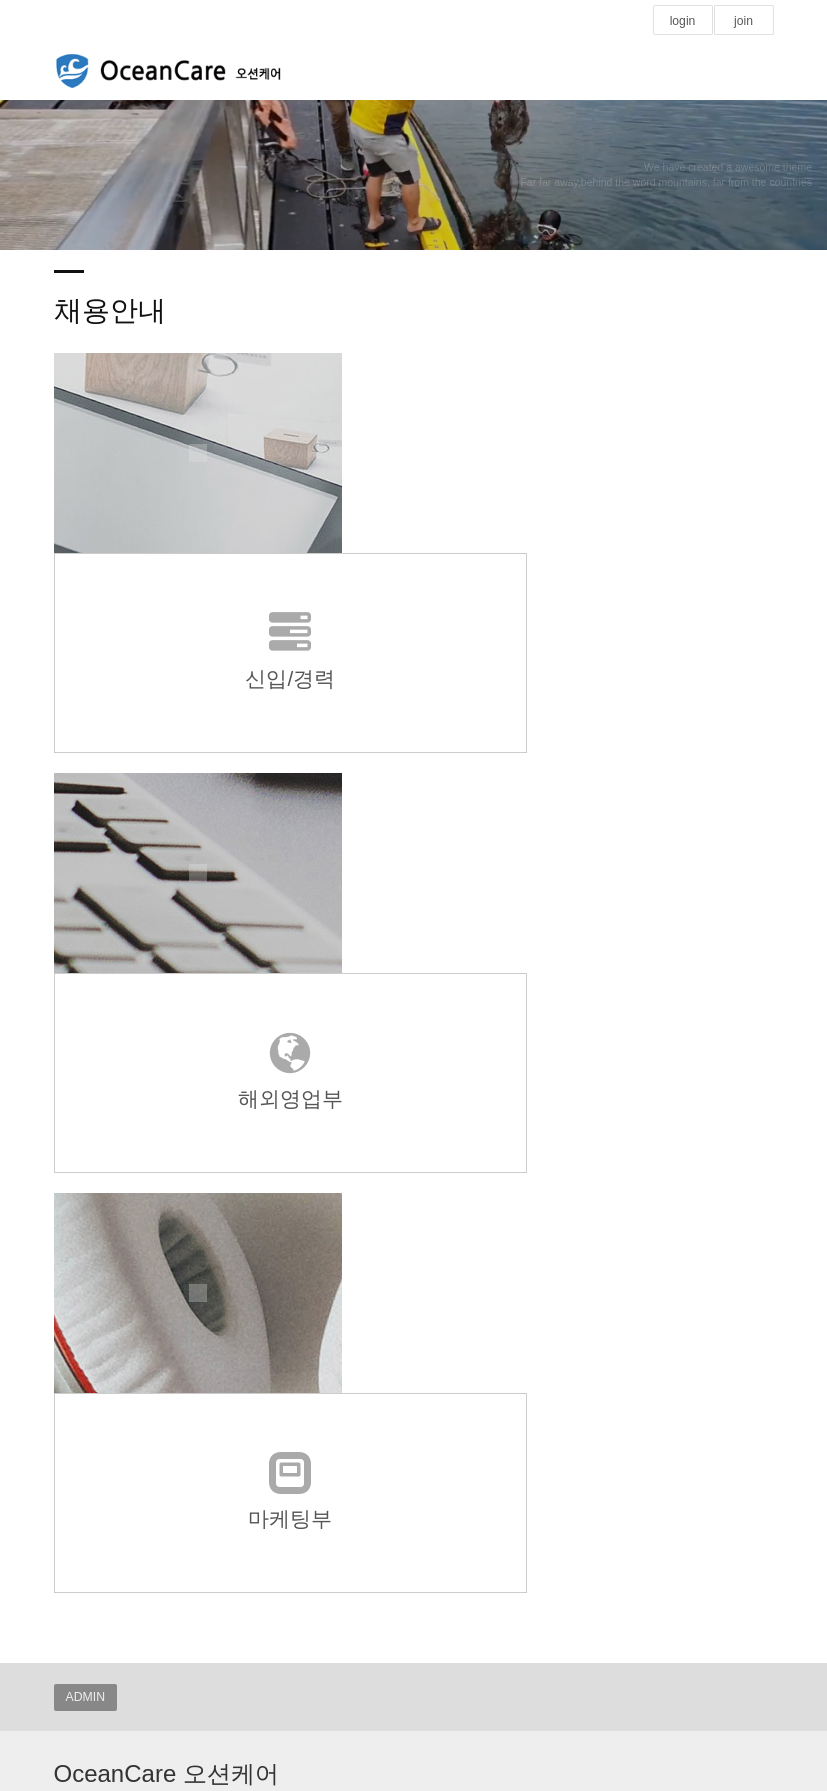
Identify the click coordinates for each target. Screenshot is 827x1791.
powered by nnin (409, 1285)
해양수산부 (96, 1561)
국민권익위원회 (108, 1538)
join (743, 21)
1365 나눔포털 (104, 1583)
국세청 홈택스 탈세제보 (130, 1516)
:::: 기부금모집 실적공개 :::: (138, 1628)
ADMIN (85, 1097)
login (683, 21)
